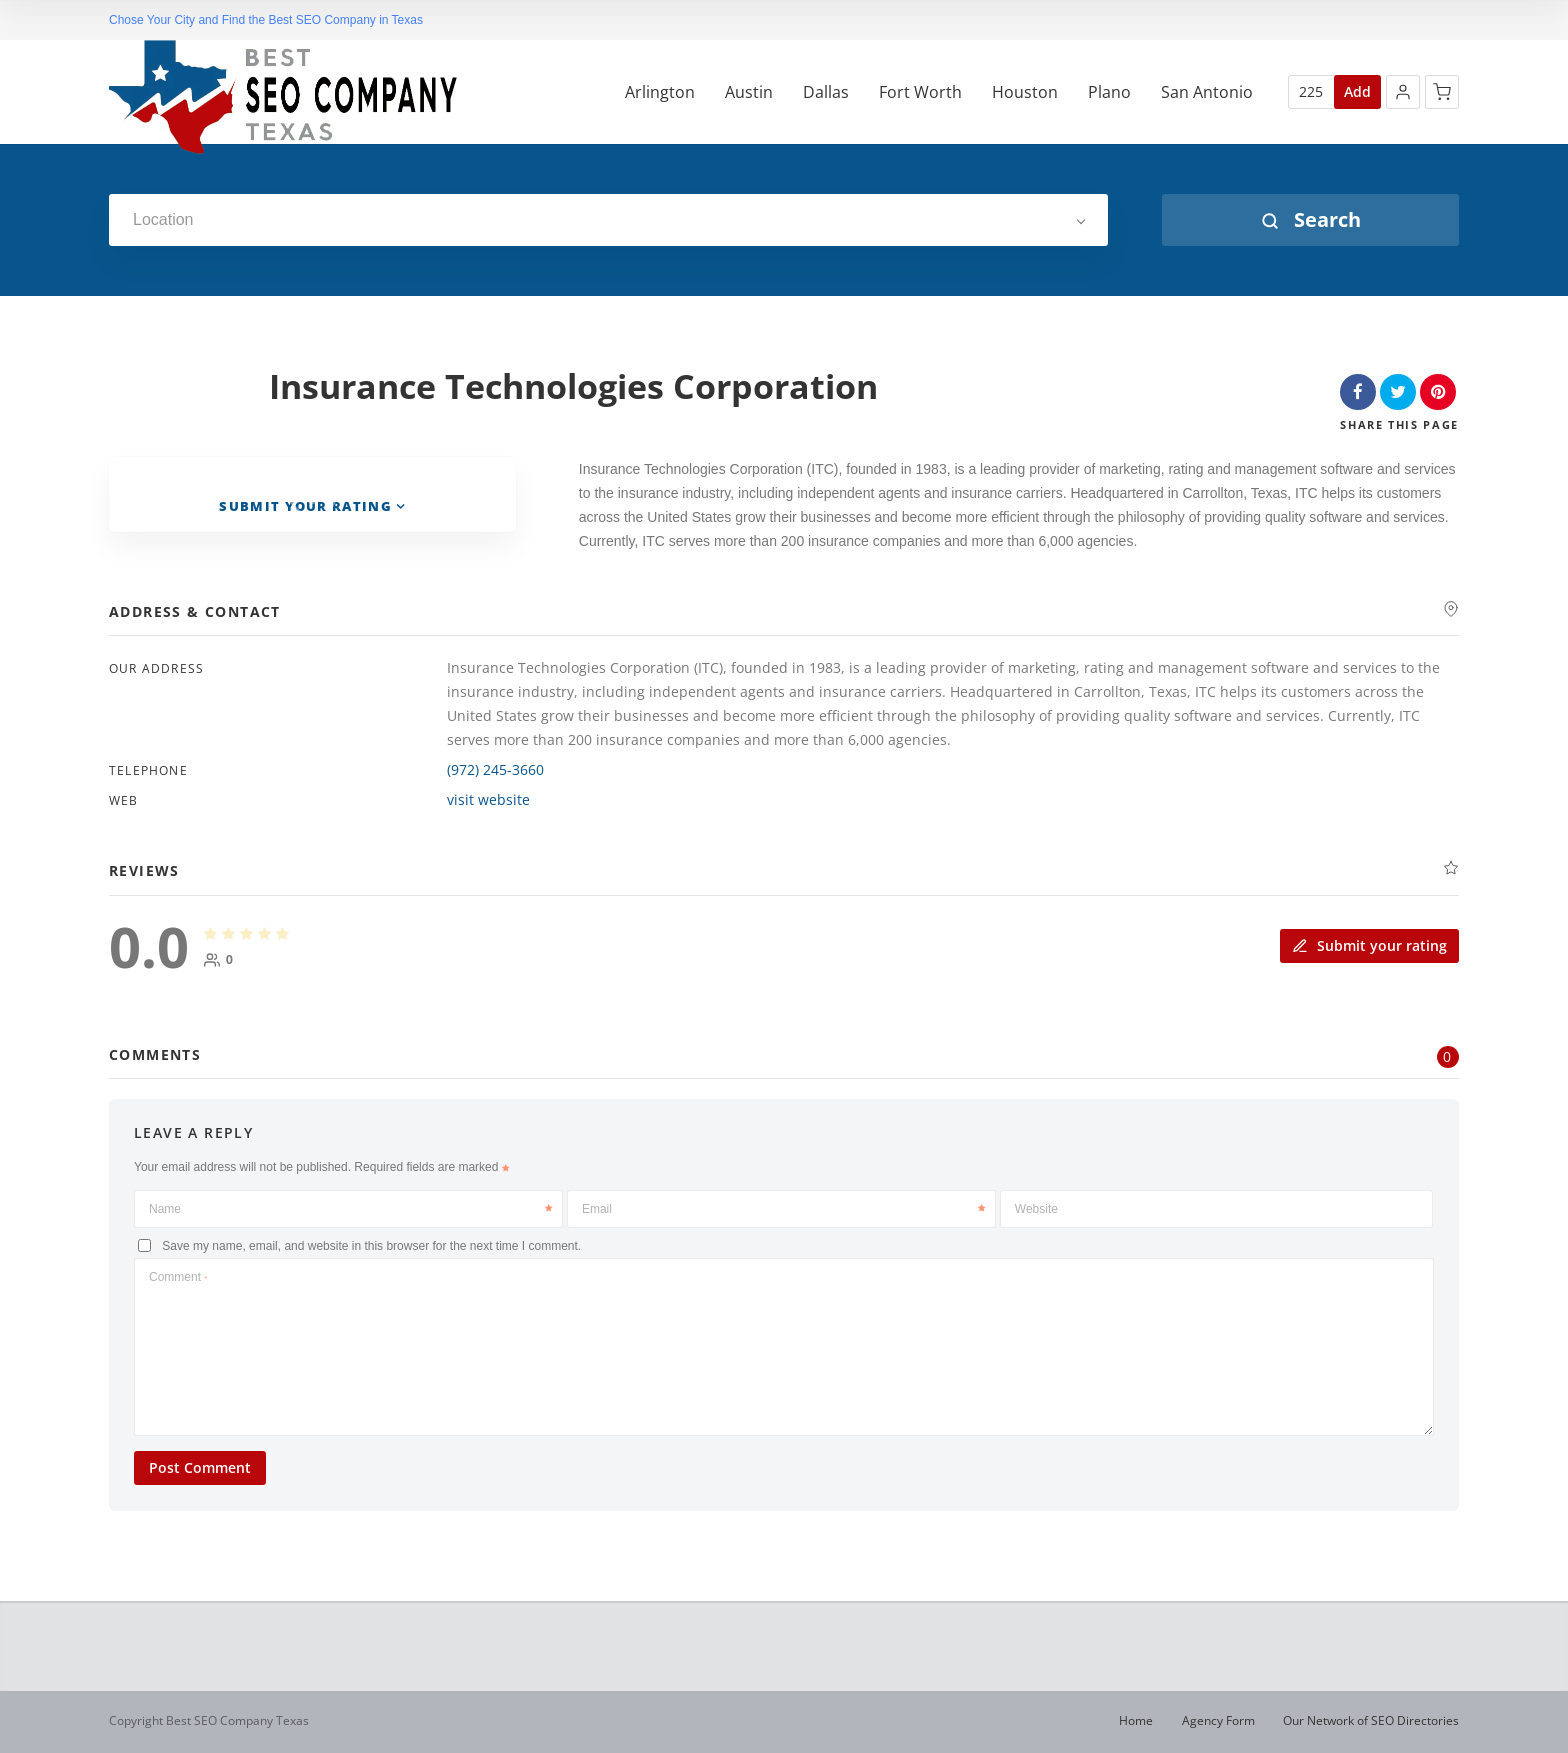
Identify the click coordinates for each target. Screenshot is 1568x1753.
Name (350, 1209)
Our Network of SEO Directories (1371, 1720)
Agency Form (1218, 1720)
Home (1136, 1720)
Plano (1109, 92)
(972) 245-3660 (495, 769)
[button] (1403, 92)
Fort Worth (920, 92)
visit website (488, 799)
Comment (178, 1277)
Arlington (660, 92)
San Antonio (1207, 92)
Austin (749, 92)
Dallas (826, 92)
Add (1357, 91)
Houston (1025, 92)
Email (783, 1209)
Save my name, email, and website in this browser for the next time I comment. (371, 1246)
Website (1036, 1209)
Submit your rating (1369, 945)
